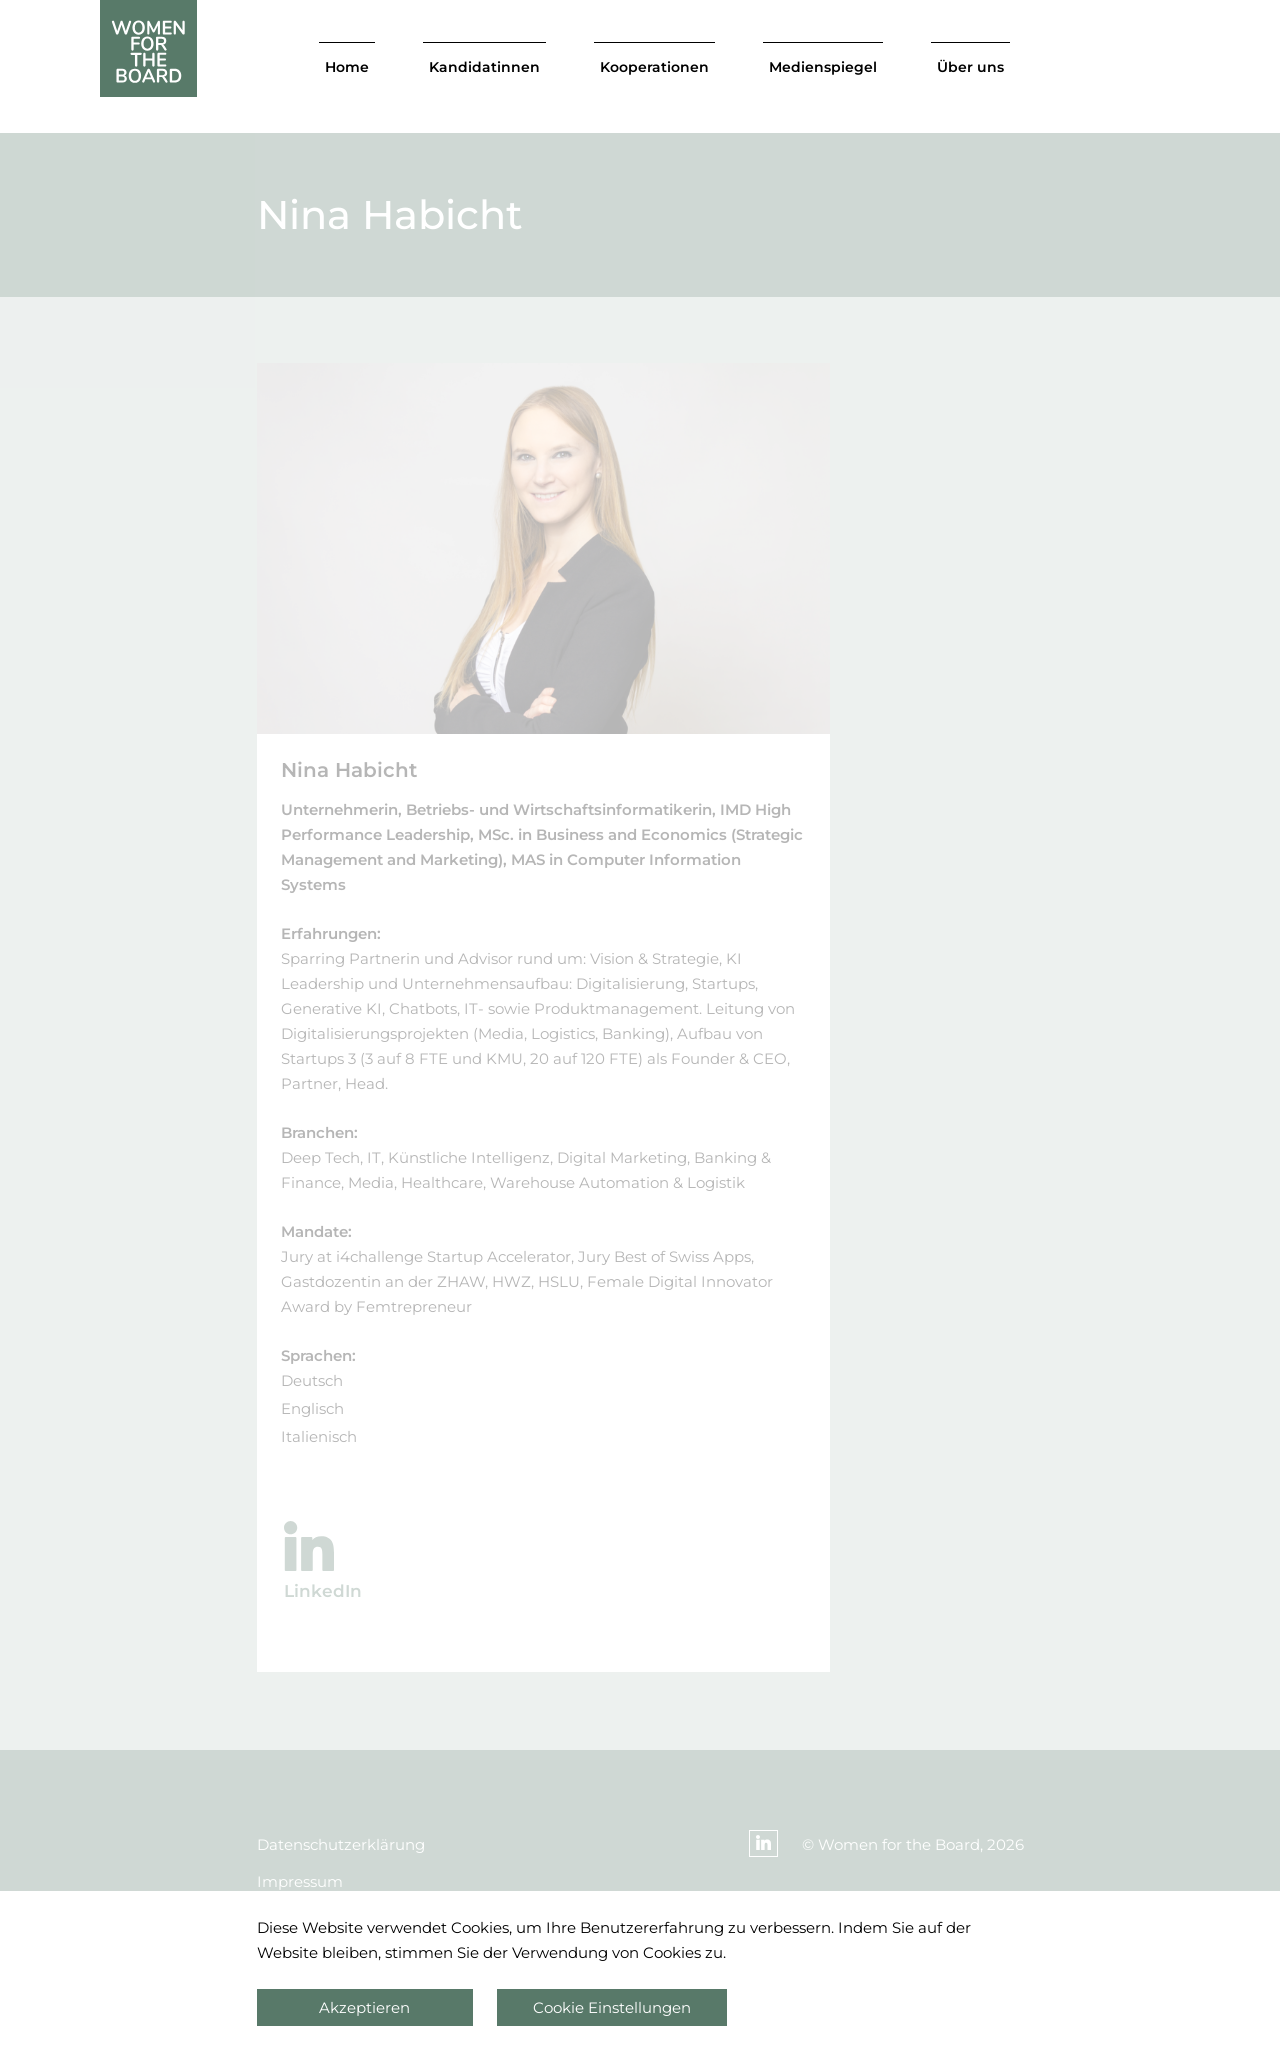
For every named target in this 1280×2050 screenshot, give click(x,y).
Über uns (970, 67)
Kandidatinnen (484, 67)
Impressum (300, 1881)
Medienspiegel (823, 67)
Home (347, 67)
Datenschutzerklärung (341, 1844)
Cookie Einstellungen (612, 2007)
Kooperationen (654, 67)
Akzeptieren (364, 2007)
